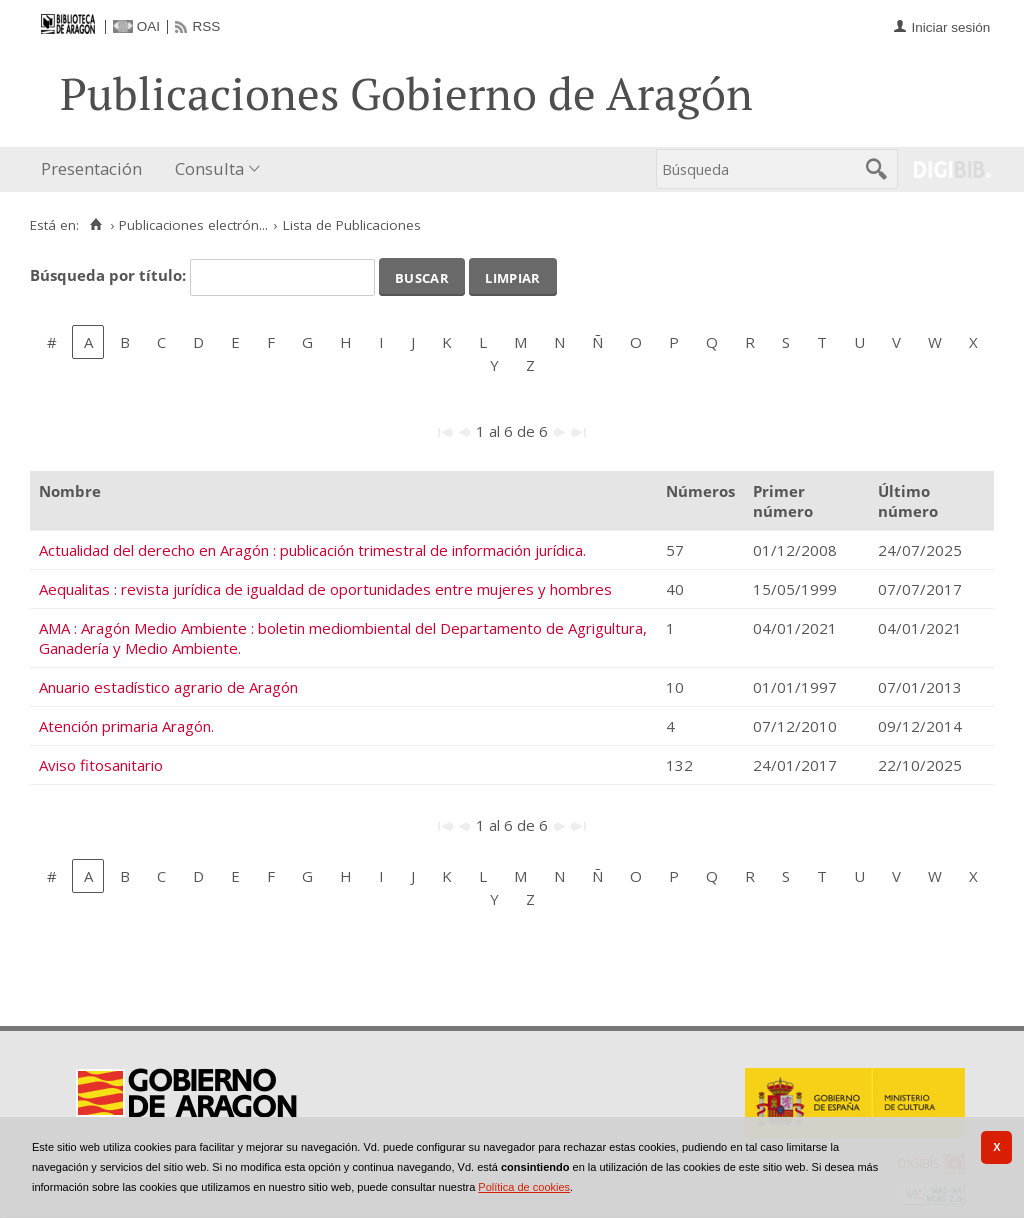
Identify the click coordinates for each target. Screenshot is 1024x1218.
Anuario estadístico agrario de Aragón (168, 687)
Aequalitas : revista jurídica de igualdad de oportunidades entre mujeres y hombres (325, 589)
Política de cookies (524, 1187)
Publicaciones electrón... (193, 225)
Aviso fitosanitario (101, 765)
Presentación (91, 168)
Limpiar (512, 276)
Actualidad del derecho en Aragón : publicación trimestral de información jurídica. (312, 550)
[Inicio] (95, 225)
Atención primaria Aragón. (126, 726)
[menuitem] (96, 169)
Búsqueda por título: (110, 275)
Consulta (209, 168)
